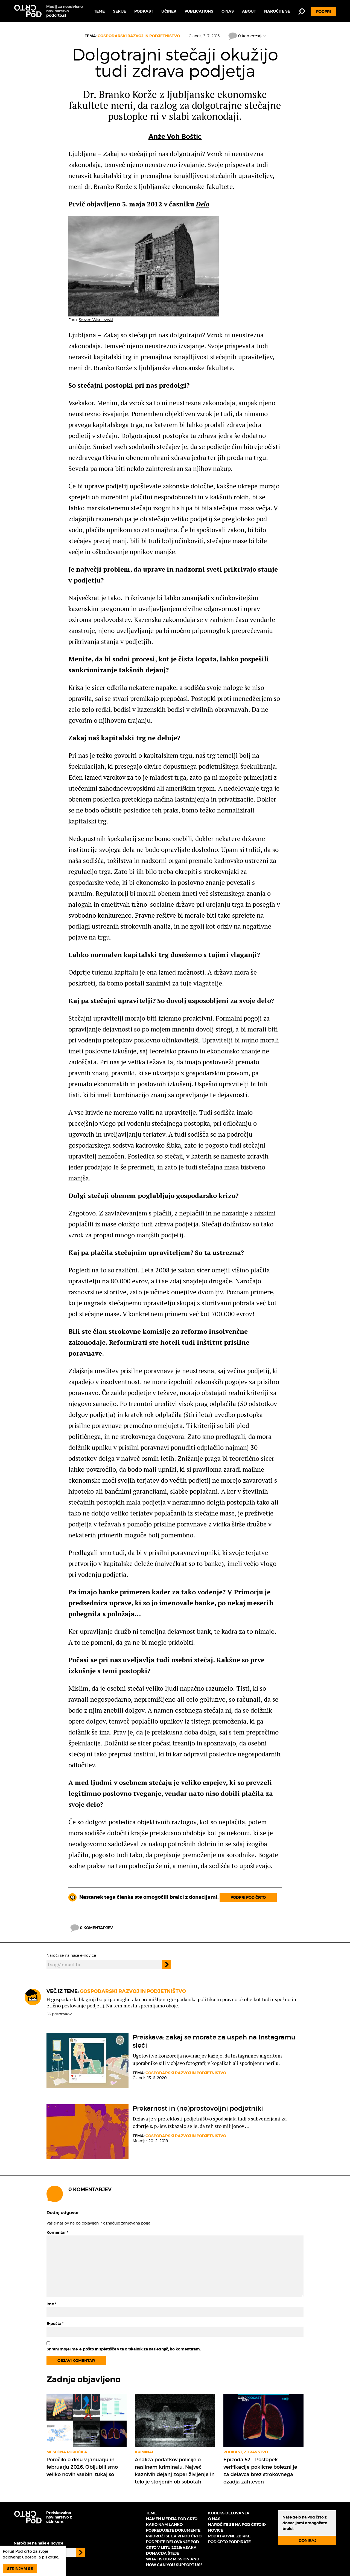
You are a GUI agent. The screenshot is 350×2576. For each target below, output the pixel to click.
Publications (199, 11)
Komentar (57, 2232)
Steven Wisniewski (96, 319)
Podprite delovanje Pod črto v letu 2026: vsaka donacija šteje (172, 2547)
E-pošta (54, 2323)
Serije (119, 11)
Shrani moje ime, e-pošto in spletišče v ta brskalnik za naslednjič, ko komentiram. (123, 2349)
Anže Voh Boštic (175, 136)
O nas (227, 11)
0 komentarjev (247, 35)
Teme (99, 11)
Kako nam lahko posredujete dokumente (173, 2527)
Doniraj (307, 2540)
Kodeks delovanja (228, 2513)
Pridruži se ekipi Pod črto (174, 2536)
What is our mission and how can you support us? (174, 2562)
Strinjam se (20, 2568)
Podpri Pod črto (248, 1897)
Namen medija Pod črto (171, 2518)
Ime (51, 2303)
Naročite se (277, 11)
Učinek (168, 11)
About (249, 11)
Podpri (323, 11)
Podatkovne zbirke (229, 2536)
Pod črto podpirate (229, 2541)
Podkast (143, 11)
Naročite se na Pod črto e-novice (237, 2527)
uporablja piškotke (40, 2557)
